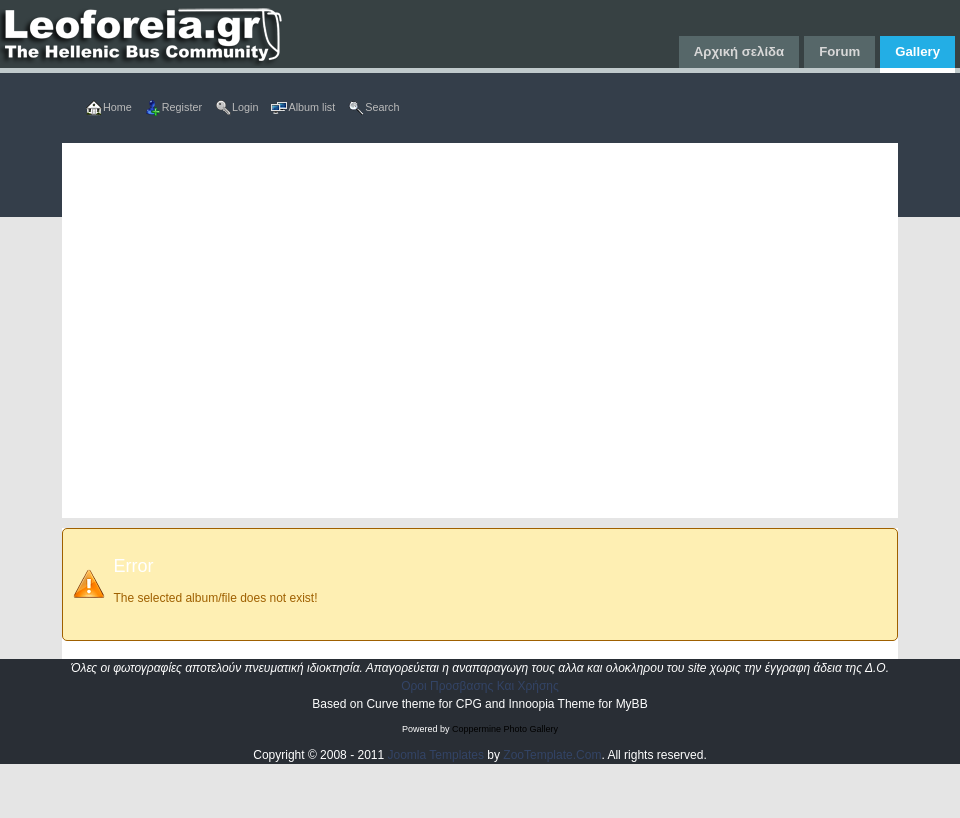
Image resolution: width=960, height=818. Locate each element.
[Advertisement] (225, 330)
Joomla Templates (436, 755)
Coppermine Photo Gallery (505, 729)
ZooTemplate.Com (552, 755)
